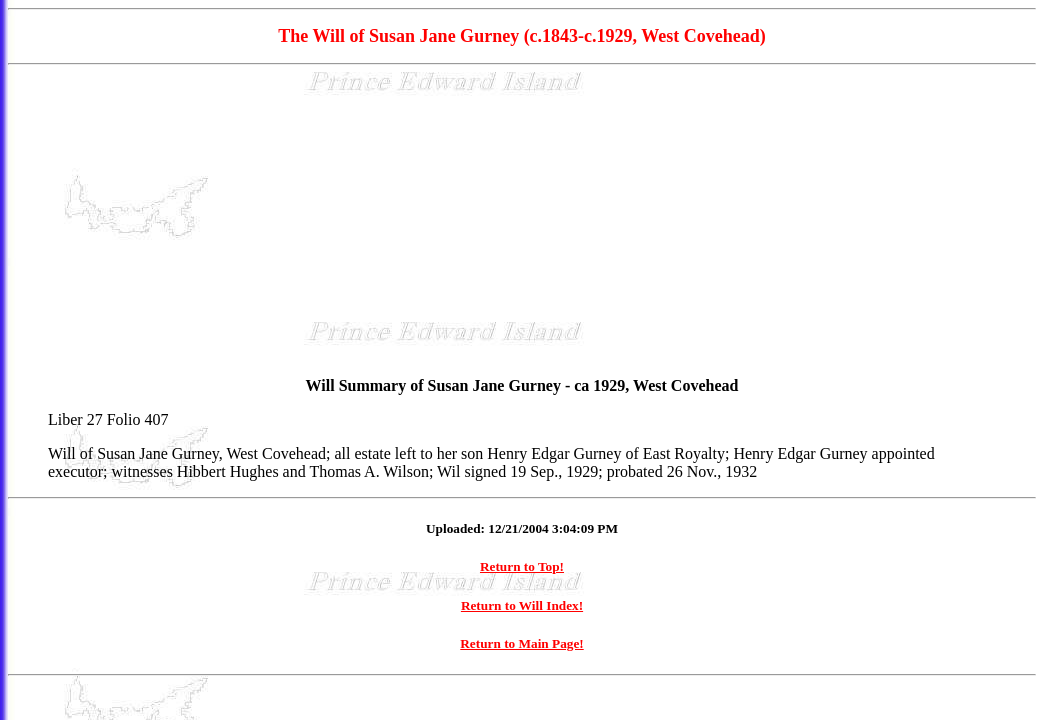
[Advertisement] (522, 221)
